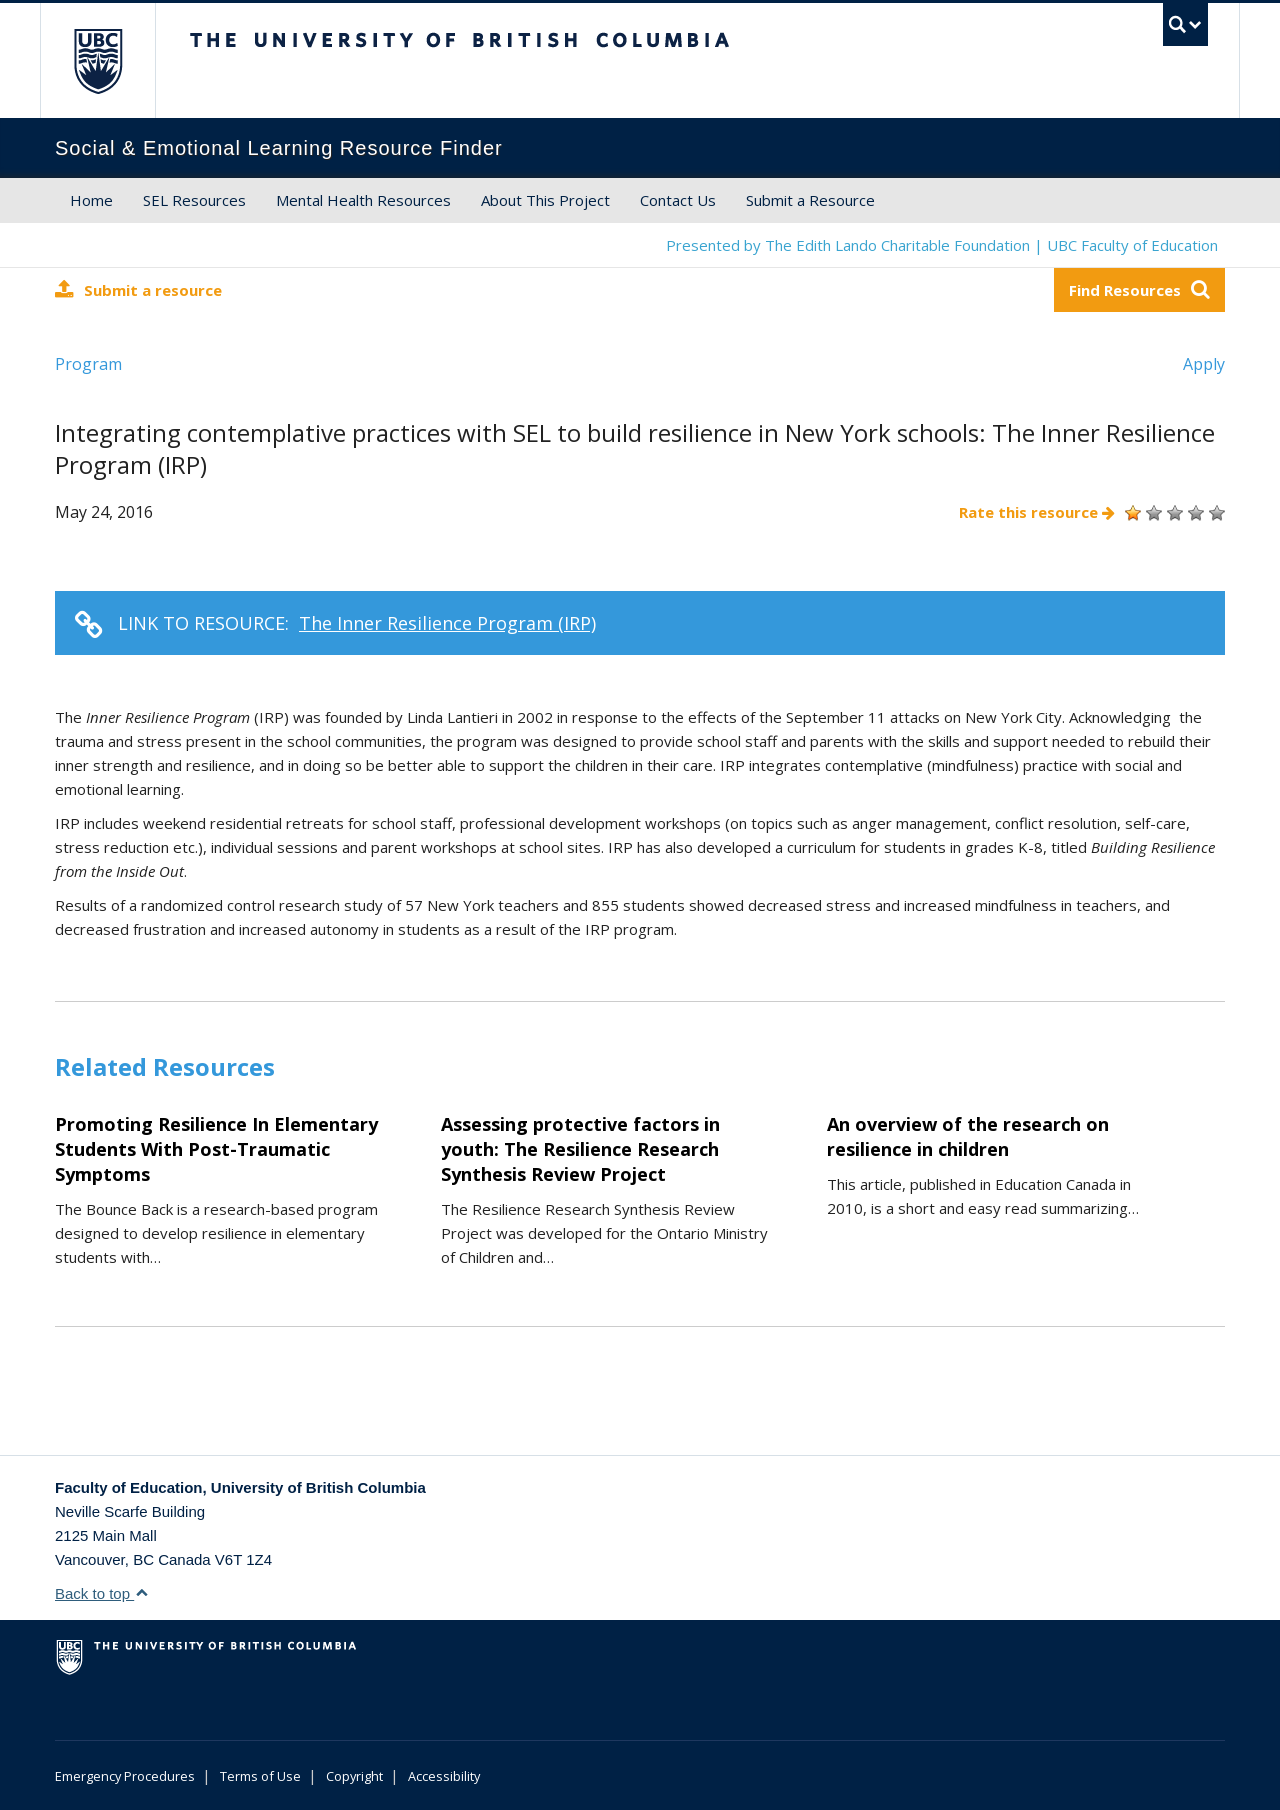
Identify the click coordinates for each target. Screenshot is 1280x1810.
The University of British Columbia (97, 60)
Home (91, 200)
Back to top (102, 1593)
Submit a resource (138, 289)
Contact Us (678, 200)
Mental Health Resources (363, 200)
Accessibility (444, 1776)
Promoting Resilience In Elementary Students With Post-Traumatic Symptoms (216, 1149)
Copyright (354, 1776)
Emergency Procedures (125, 1776)
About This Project (545, 200)
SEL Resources (194, 200)
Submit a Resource (810, 200)
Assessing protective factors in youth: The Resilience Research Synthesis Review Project (580, 1149)
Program (88, 364)
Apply (1204, 364)
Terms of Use (260, 1776)
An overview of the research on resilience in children (968, 1136)
